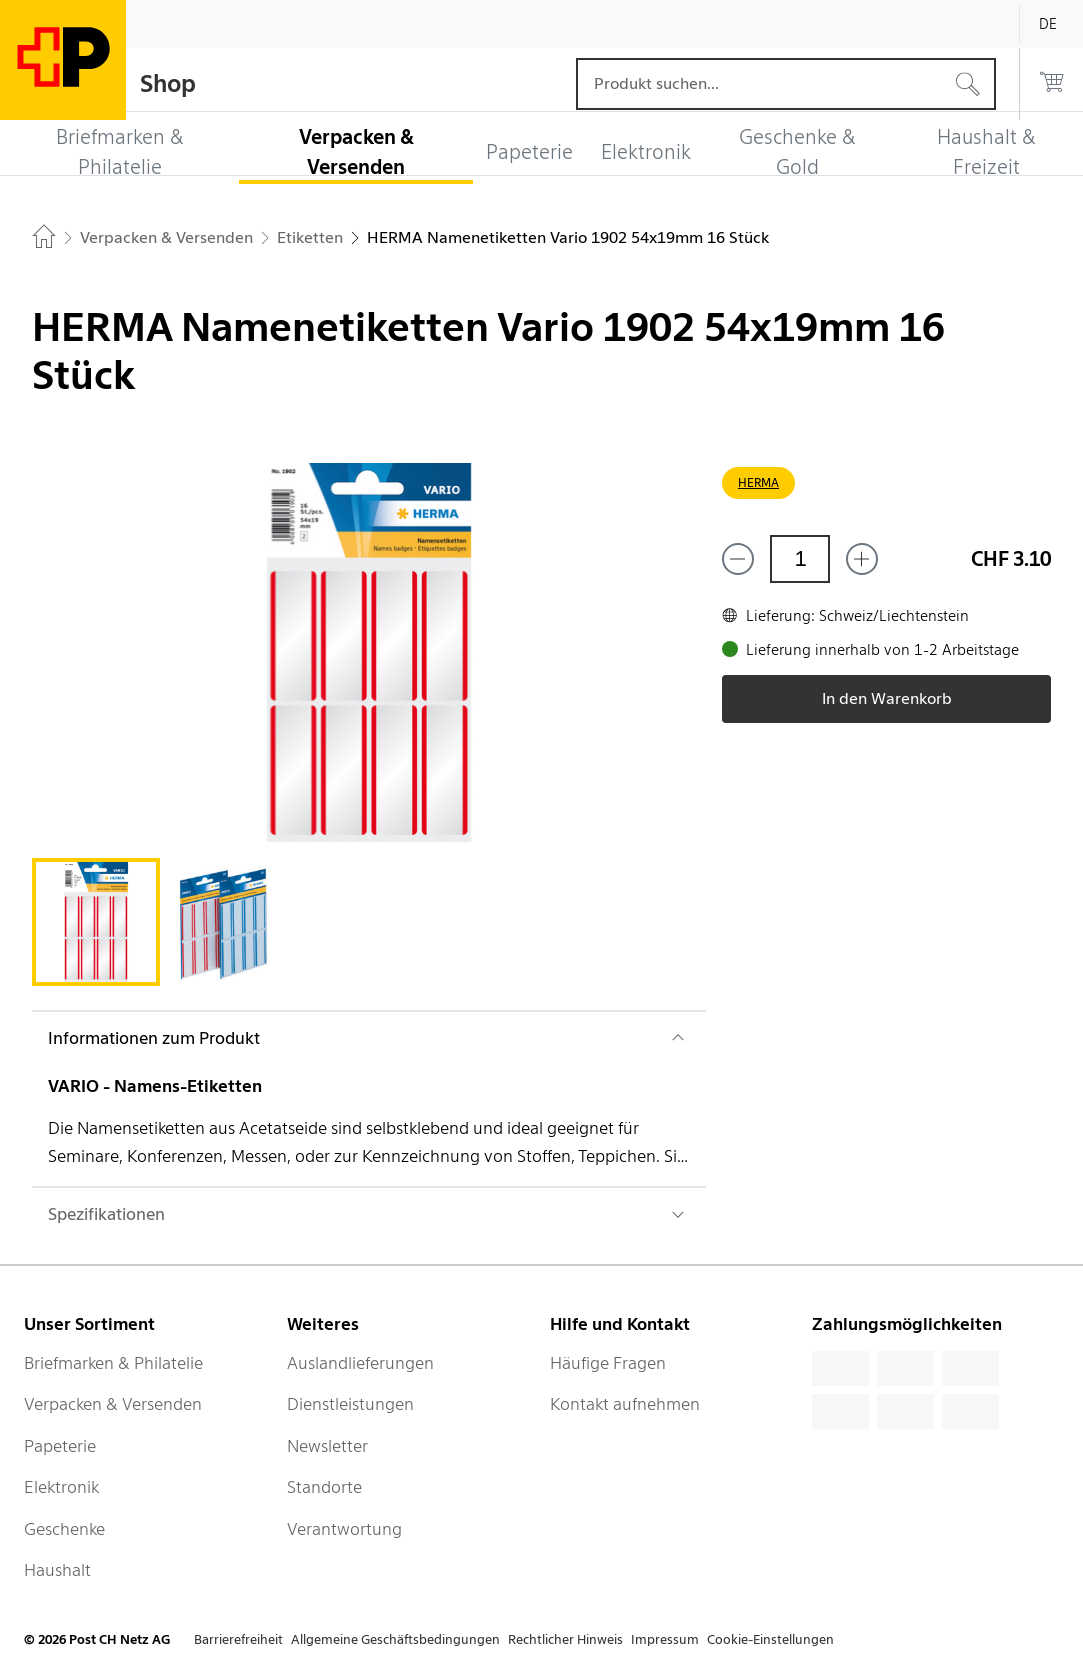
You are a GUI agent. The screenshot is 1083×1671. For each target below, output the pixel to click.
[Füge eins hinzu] (862, 559)
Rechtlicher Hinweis (565, 1639)
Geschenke (64, 1529)
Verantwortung (344, 1529)
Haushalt (57, 1570)
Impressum (665, 1639)
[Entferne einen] (738, 559)
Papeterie (60, 1446)
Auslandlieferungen (360, 1363)
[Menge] (800, 559)
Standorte (324, 1487)
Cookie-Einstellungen (770, 1639)
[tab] (96, 922)
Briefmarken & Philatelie (113, 1363)
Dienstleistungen (350, 1404)
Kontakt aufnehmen (625, 1404)
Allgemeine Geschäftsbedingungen (395, 1639)
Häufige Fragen (608, 1363)
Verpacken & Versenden (113, 1404)
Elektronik (61, 1487)
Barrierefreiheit (238, 1639)
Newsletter (327, 1446)
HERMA (758, 482)
